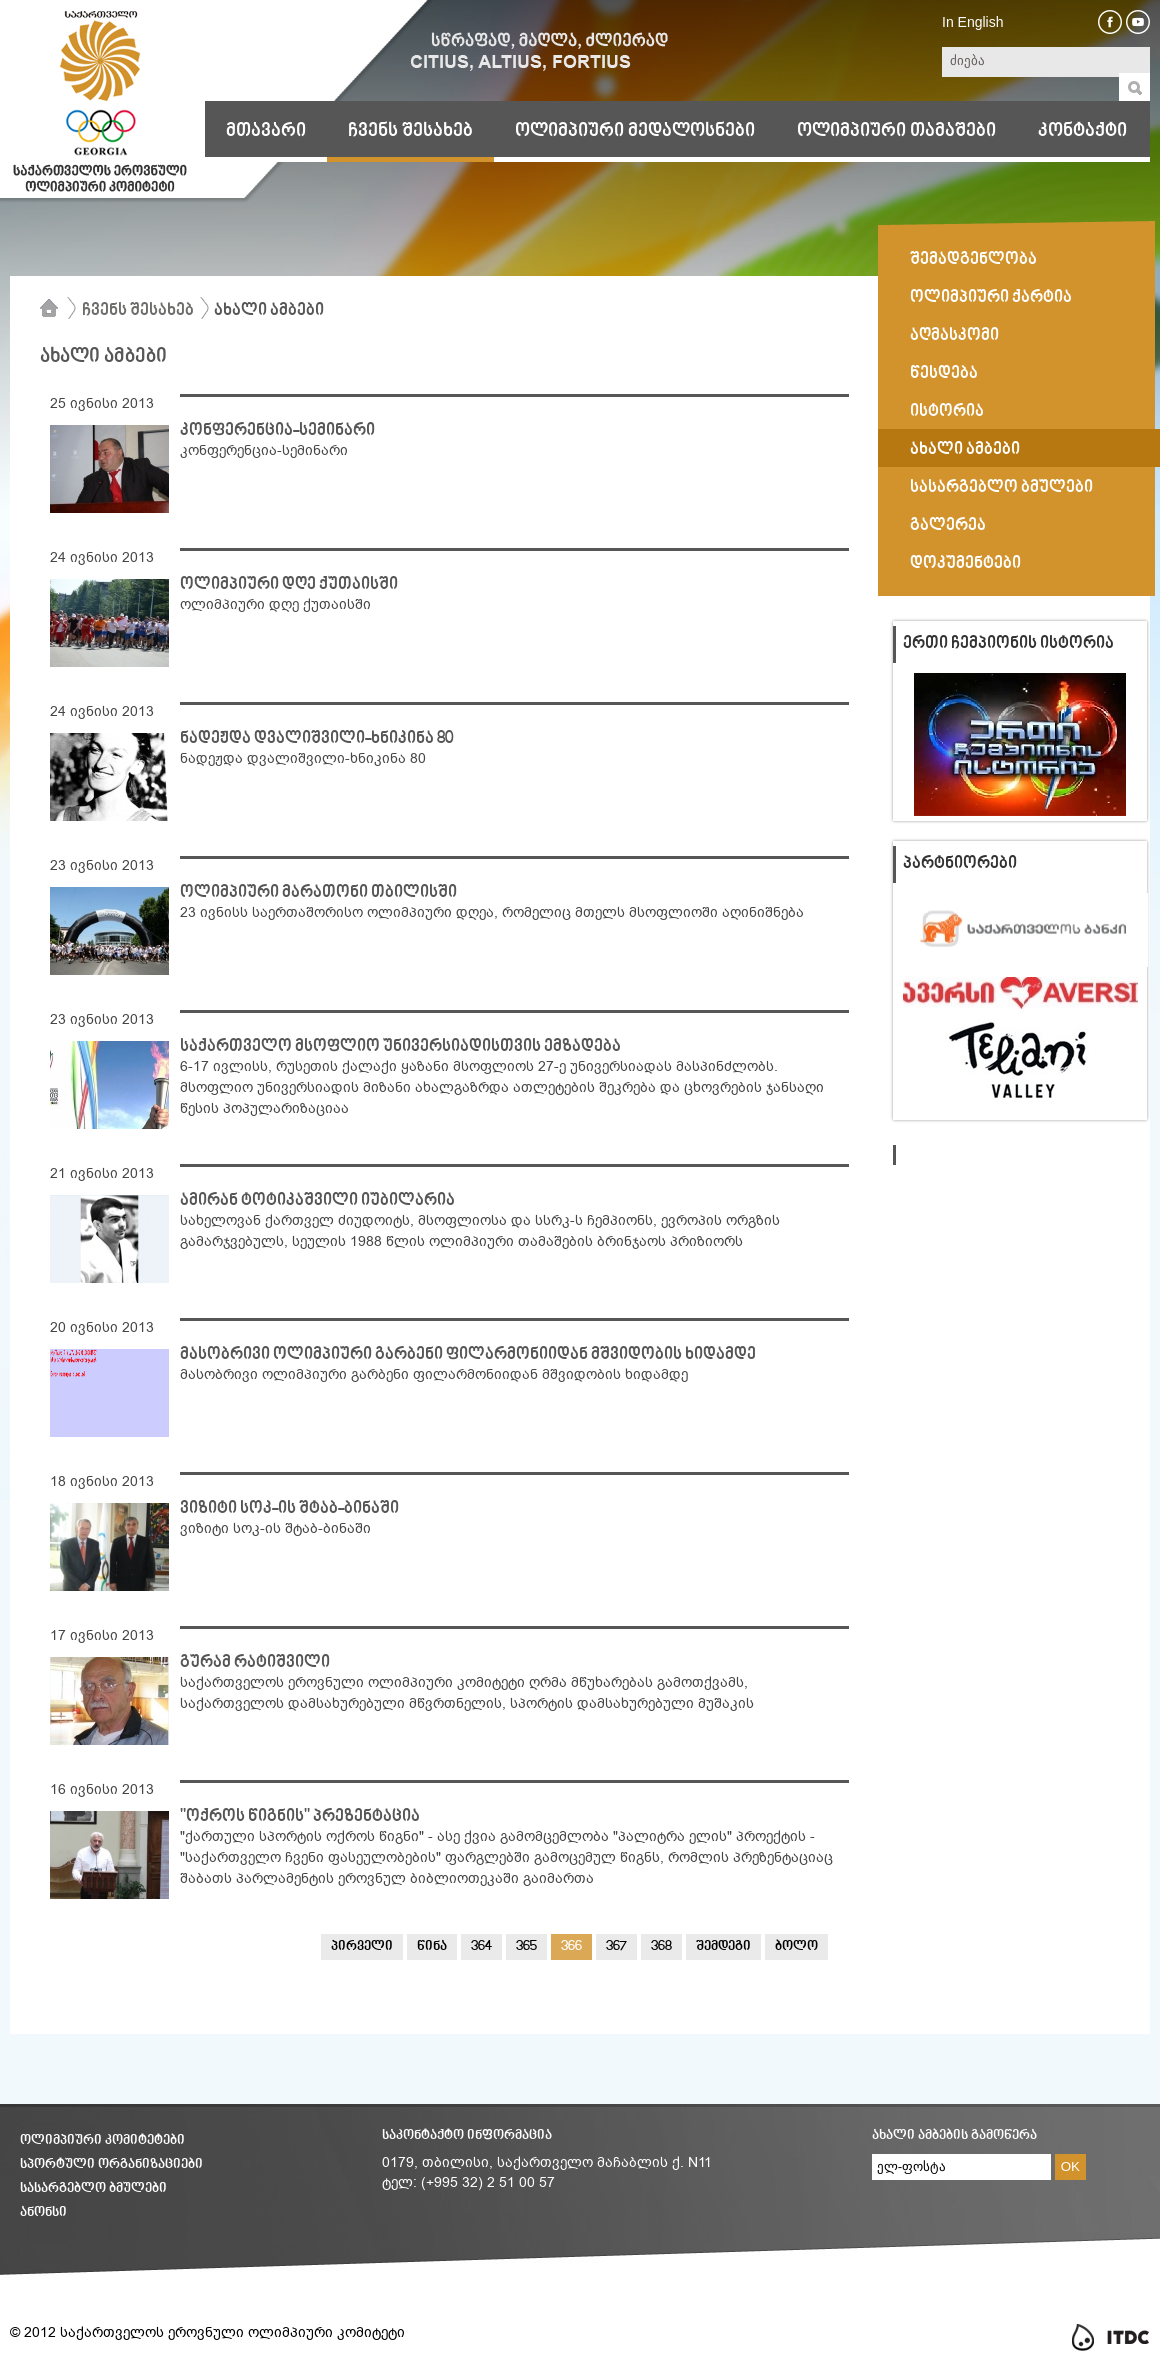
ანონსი (43, 2212)
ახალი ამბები (269, 311)
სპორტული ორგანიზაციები (111, 2164)
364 (481, 1947)
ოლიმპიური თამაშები (896, 131)
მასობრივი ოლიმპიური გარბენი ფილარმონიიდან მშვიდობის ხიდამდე (468, 1355)
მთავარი (266, 131)
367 (616, 1947)
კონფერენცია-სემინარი (277, 431)
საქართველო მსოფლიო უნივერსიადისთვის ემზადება (400, 1047)
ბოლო (796, 1947)
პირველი (362, 1947)
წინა (432, 1947)
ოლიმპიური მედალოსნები (635, 131)
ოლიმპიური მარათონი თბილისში (318, 893)
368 (661, 1947)
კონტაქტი (1082, 131)
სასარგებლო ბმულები (93, 2188)
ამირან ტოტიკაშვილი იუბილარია (317, 1201)
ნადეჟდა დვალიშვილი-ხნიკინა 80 (316, 739)
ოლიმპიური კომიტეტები (102, 2140)
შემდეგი (723, 1947)
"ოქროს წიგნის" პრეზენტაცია (300, 1817)
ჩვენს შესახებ (410, 131)
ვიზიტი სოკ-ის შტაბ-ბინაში (289, 1509)
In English (972, 22)
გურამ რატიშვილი (255, 1663)
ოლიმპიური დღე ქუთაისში (289, 585)
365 (526, 1947)
